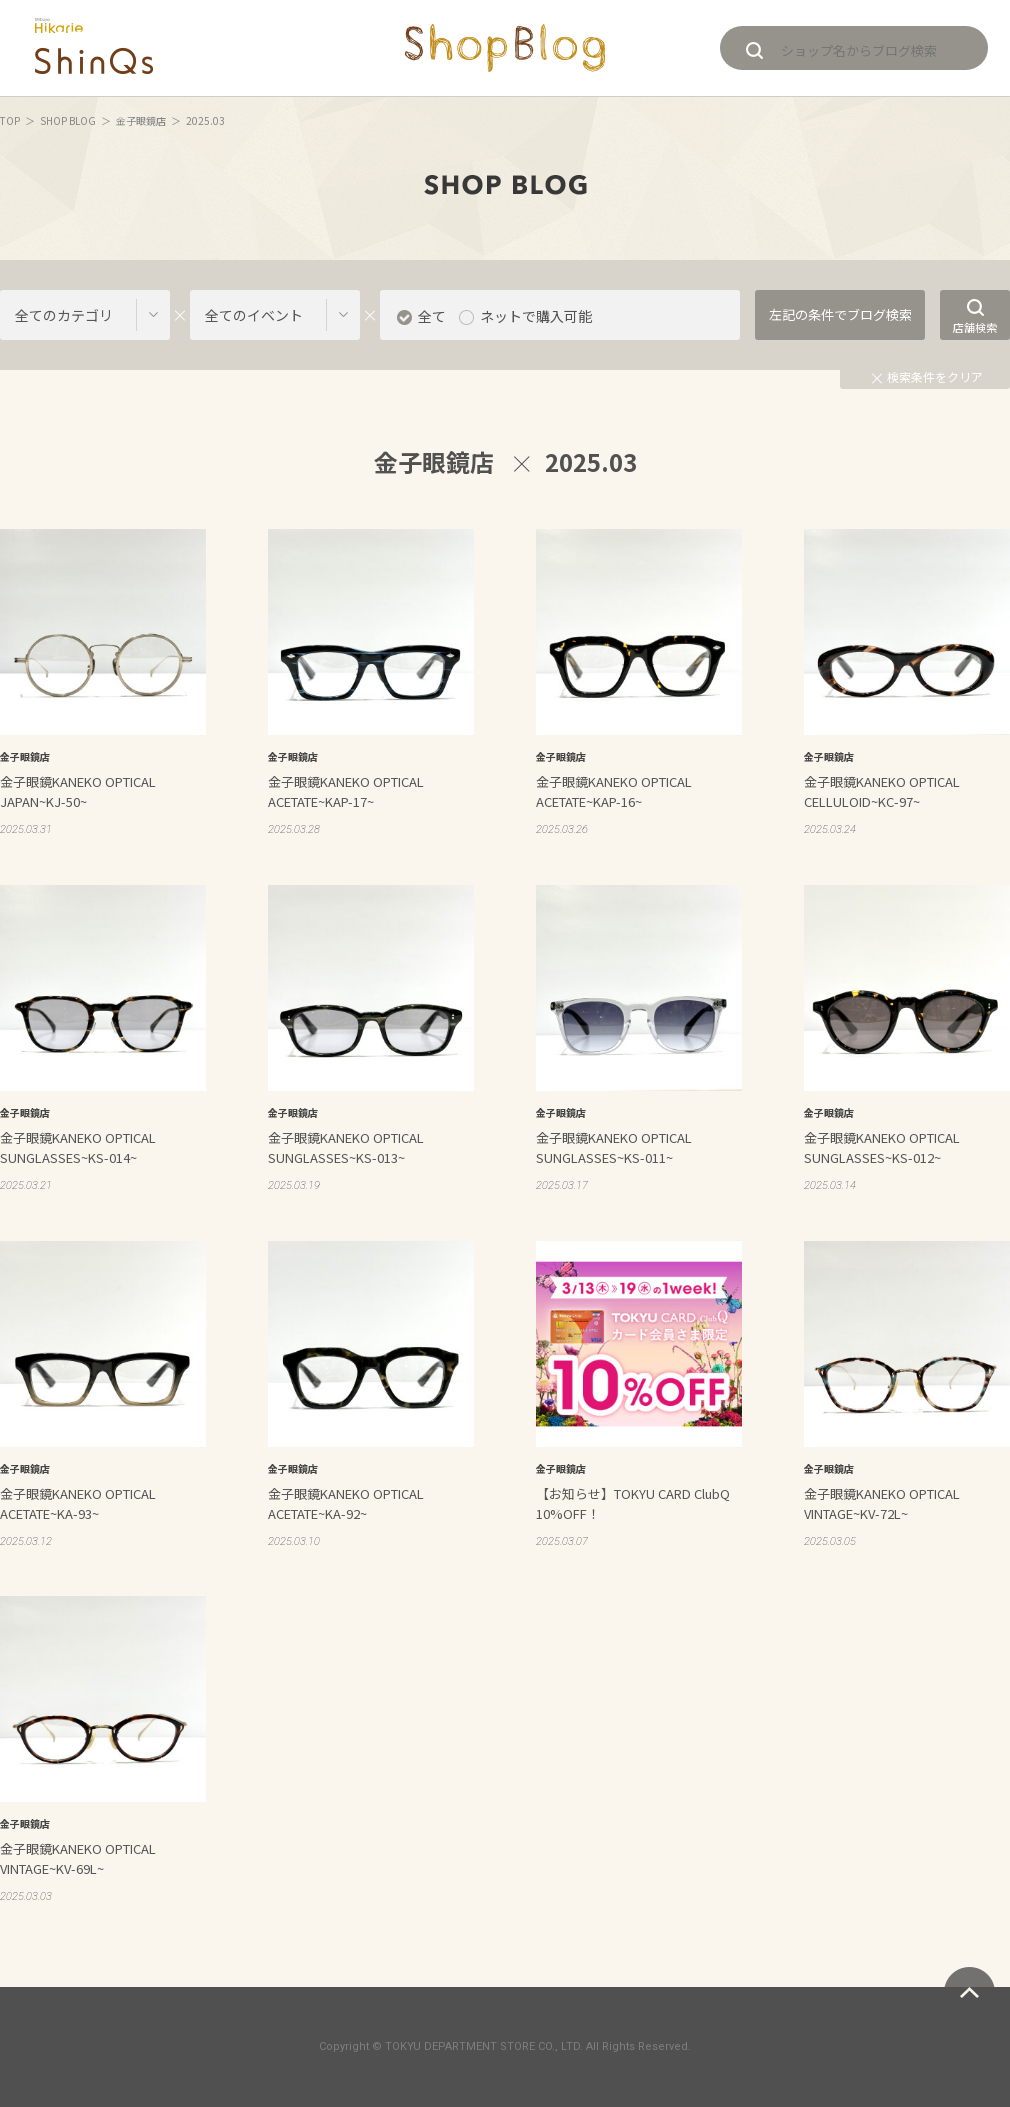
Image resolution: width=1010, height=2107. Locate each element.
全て (432, 316)
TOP (10, 120)
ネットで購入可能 (536, 316)
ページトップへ (969, 1992)
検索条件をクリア (927, 376)
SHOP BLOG (68, 120)
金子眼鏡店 (141, 120)
